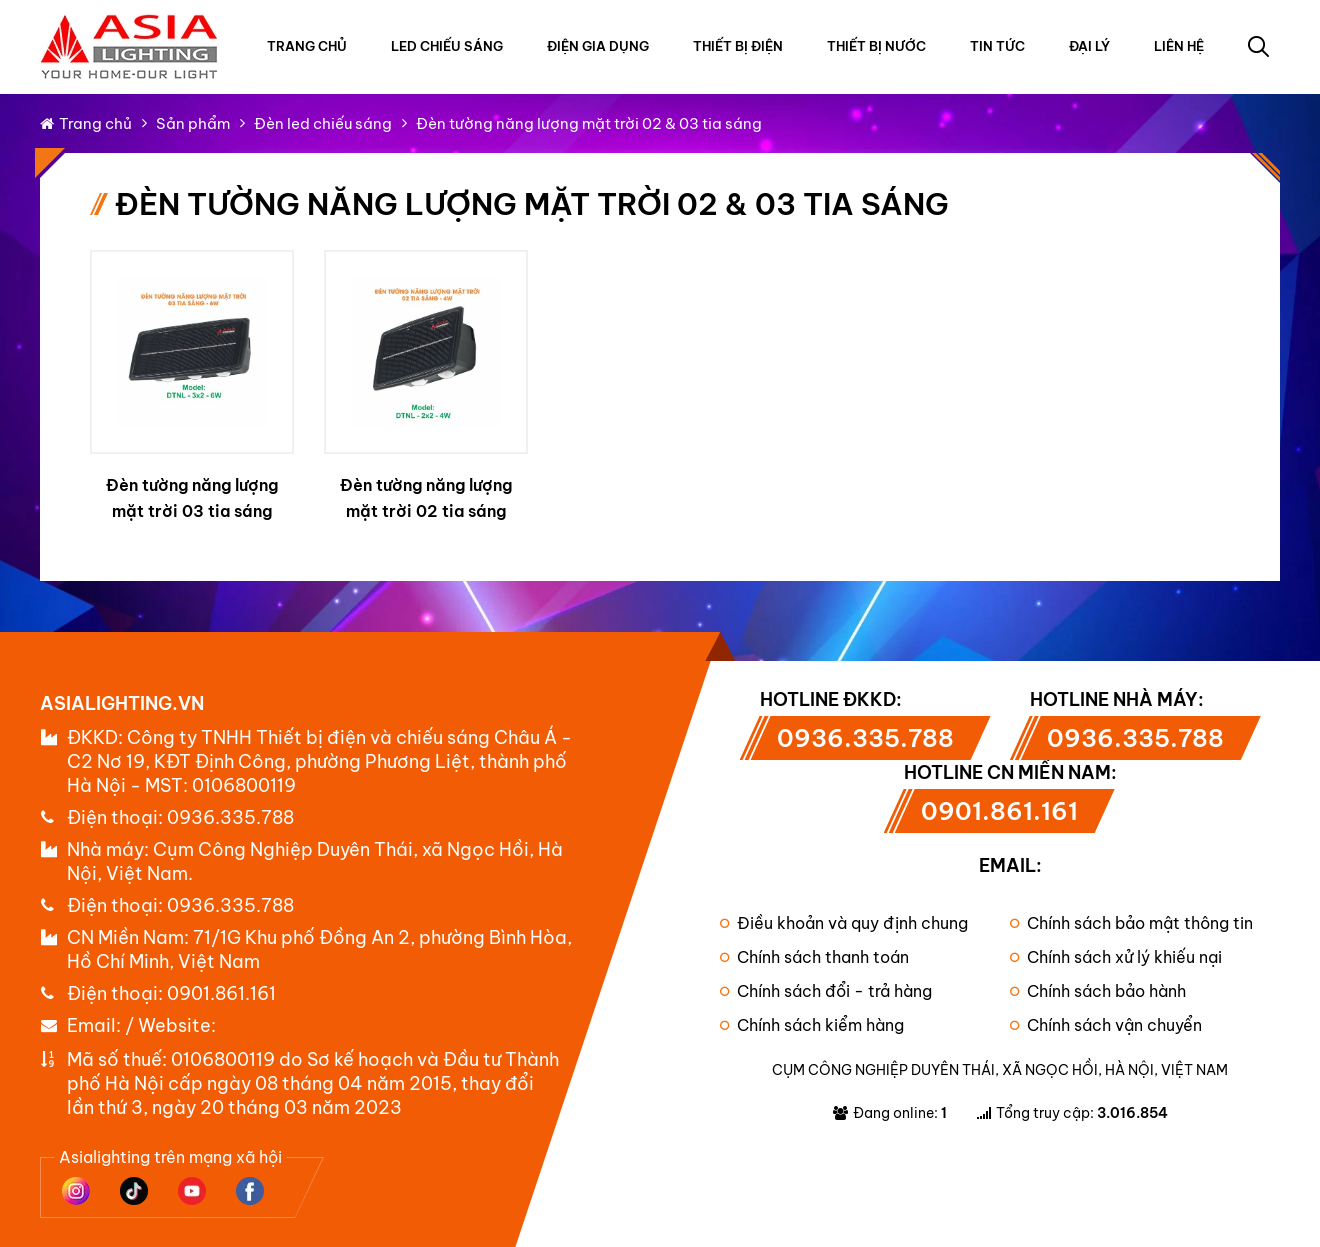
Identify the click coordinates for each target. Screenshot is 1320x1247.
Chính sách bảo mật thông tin (1131, 923)
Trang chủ (307, 46)
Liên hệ (1179, 46)
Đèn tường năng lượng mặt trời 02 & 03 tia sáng (589, 123)
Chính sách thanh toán (814, 957)
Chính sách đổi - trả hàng (826, 991)
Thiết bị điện (738, 46)
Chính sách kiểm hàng (812, 1025)
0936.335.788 (230, 817)
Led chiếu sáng (447, 46)
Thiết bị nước (876, 46)
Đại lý (1089, 46)
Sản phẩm (193, 123)
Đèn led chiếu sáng (323, 123)
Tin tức (997, 46)
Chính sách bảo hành (1098, 991)
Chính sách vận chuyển (1106, 1025)
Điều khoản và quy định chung (844, 923)
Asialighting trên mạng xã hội (170, 1157)
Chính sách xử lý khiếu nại (1116, 957)
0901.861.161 (221, 993)
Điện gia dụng (598, 46)
